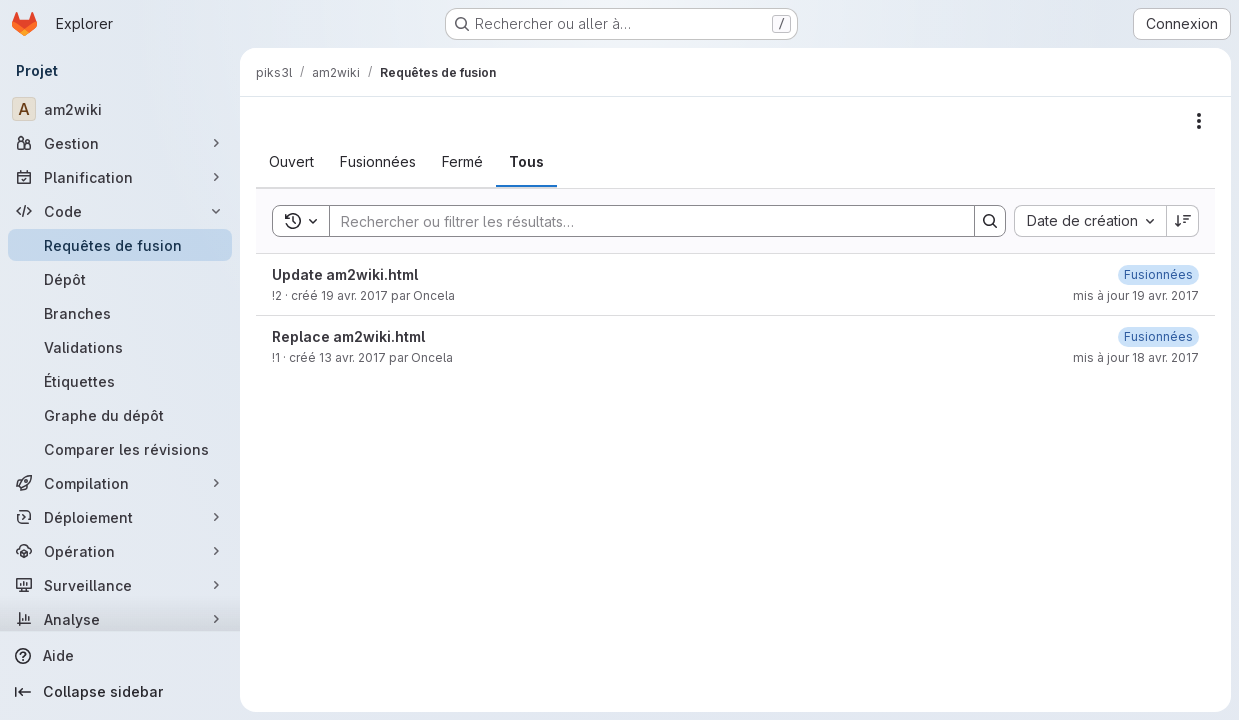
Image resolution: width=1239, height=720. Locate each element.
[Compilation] (120, 483)
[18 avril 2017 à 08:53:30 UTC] (1158, 336)
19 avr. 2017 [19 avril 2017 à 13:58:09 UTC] (354, 295)
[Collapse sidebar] (120, 692)
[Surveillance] (120, 585)
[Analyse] (120, 619)
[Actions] (1199, 121)
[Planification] (120, 177)
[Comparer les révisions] (120, 449)
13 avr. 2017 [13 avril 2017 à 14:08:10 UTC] (352, 357)
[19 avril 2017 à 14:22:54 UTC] (1158, 274)
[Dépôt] (120, 279)
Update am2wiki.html (345, 274)
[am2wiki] (120, 109)
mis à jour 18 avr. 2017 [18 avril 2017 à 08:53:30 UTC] (1136, 357)
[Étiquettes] (120, 381)
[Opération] (120, 551)
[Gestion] (120, 143)
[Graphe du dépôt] (120, 415)
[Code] (120, 211)
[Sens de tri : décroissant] (1183, 221)
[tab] (291, 162)
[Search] (642, 221)
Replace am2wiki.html (348, 336)
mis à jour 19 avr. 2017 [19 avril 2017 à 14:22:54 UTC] (1136, 295)
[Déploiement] (120, 517)
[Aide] (120, 656)
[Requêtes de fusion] (120, 245)
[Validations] (120, 347)
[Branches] (120, 313)
